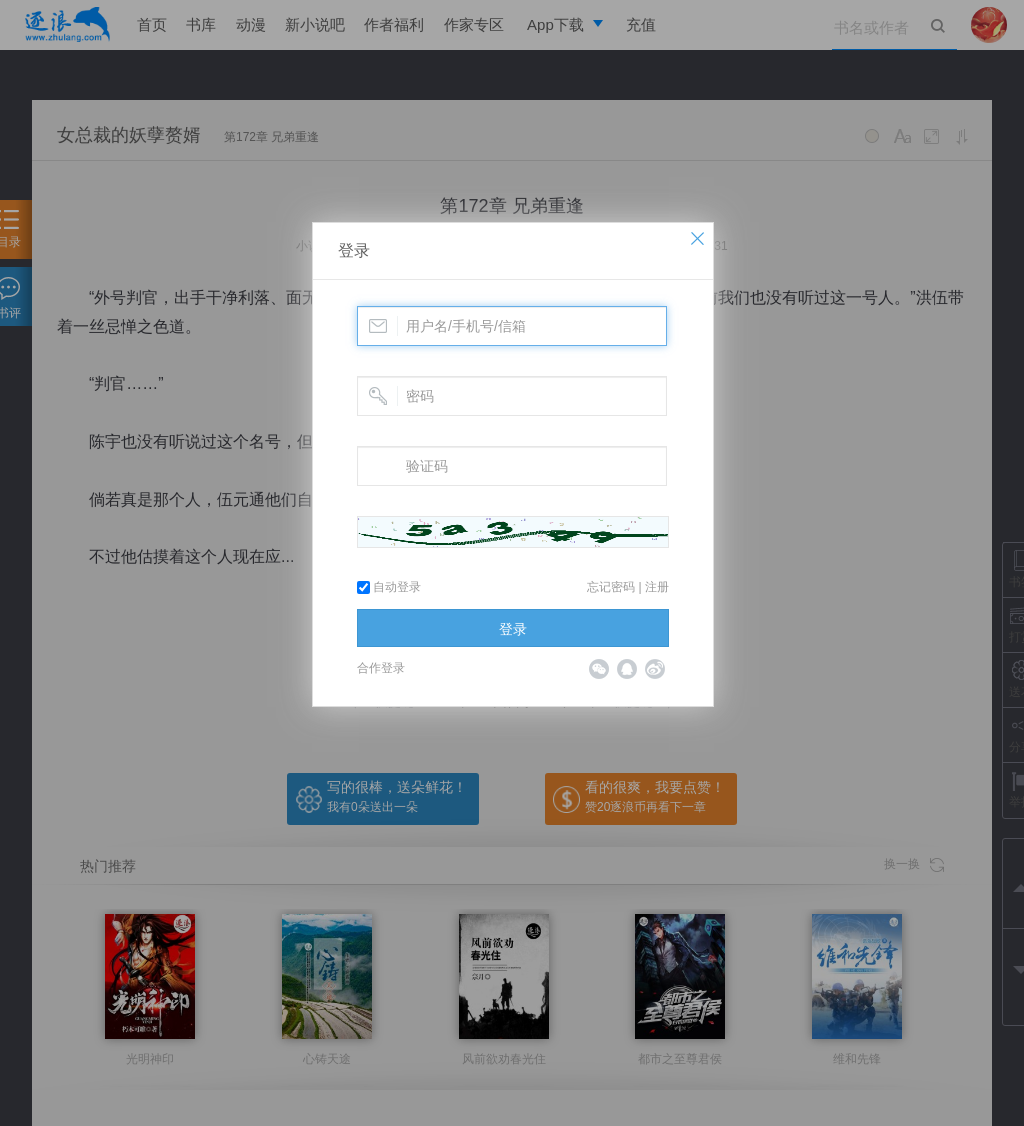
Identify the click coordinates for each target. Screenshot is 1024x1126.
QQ (627, 669)
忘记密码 (611, 587)
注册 (657, 587)
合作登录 (381, 668)
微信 (599, 669)
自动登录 (389, 587)
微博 (655, 669)
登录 (354, 250)
